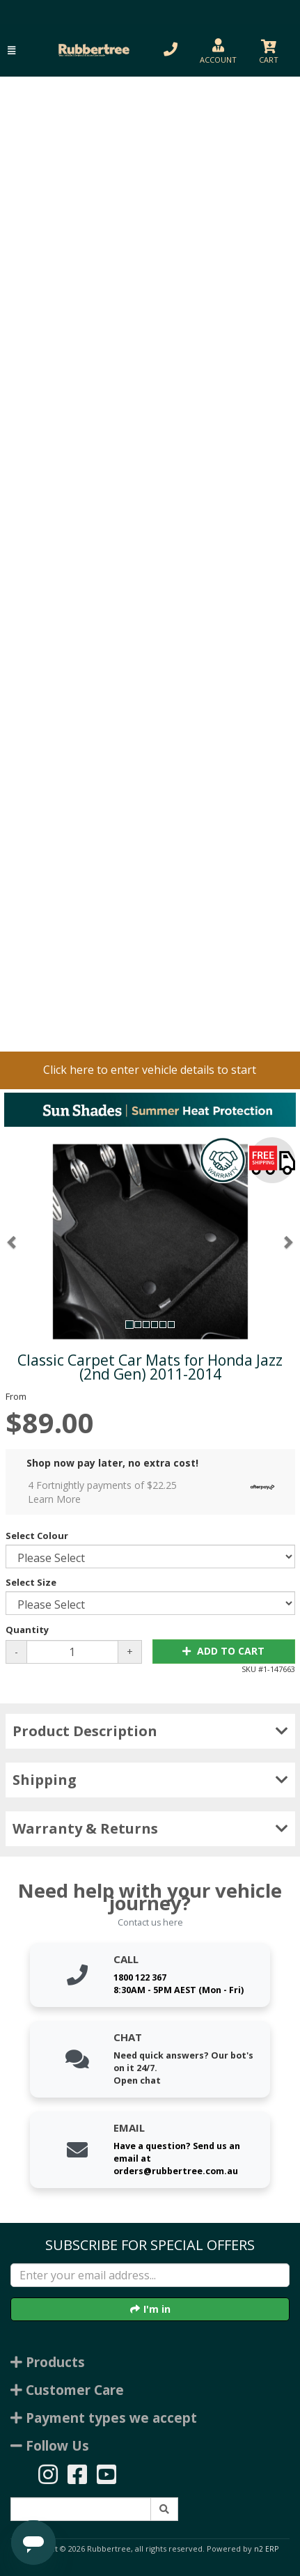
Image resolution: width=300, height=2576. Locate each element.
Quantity (27, 1629)
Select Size (31, 1582)
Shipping (150, 1779)
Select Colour (37, 1535)
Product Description (150, 1731)
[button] (11, 50)
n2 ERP (266, 2549)
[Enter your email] (150, 2275)
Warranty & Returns (150, 1828)
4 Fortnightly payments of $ (155, 1492)
